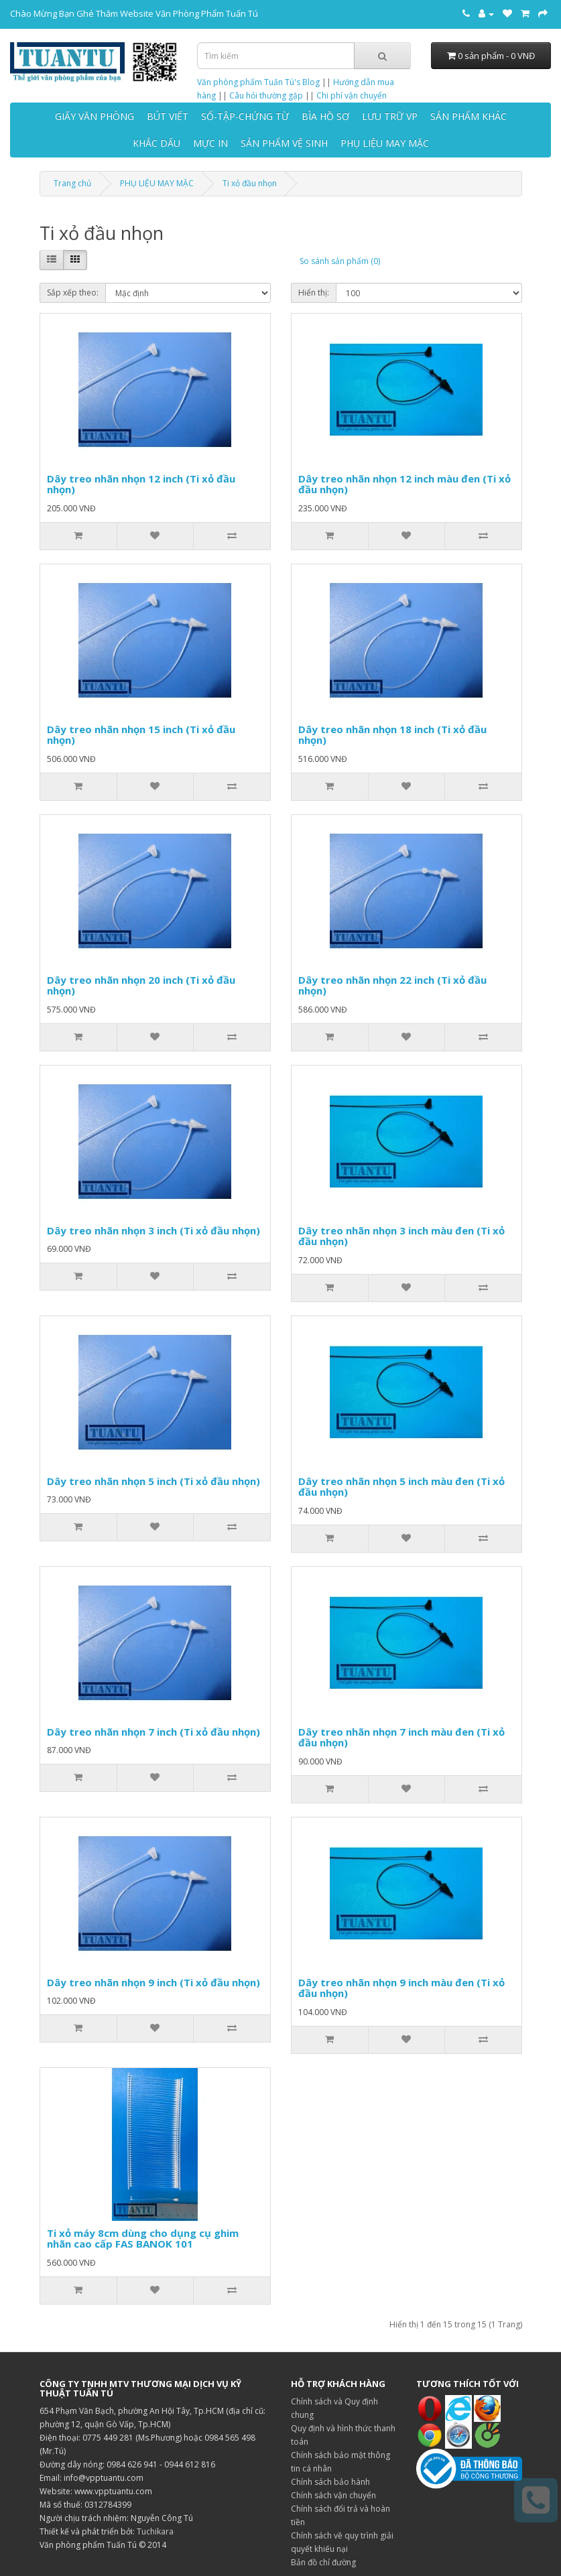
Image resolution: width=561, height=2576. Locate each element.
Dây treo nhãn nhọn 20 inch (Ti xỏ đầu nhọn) (141, 985)
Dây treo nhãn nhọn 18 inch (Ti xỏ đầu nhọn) (392, 734)
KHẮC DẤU (156, 143)
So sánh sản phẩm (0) (340, 261)
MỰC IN (210, 143)
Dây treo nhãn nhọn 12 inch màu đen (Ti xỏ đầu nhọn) (404, 484)
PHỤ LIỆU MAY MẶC (384, 143)
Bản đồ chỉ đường (323, 2562)
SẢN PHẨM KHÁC (468, 116)
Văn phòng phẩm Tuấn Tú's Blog (258, 82)
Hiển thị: (313, 292)
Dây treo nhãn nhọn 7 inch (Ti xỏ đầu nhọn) (153, 1731)
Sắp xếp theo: (73, 292)
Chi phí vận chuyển (351, 95)
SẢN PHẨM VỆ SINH (284, 143)
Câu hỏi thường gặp (266, 95)
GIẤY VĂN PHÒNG (94, 116)
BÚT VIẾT (167, 116)
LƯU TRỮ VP (390, 116)
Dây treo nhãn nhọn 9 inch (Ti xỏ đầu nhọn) (153, 1982)
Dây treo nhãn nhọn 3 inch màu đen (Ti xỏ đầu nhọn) (401, 1236)
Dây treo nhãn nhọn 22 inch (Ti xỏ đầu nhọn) (392, 985)
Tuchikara (155, 2531)
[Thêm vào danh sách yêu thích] (155, 536)
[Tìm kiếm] (382, 55)
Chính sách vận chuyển (333, 2495)
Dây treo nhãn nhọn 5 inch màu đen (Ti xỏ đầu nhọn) (401, 1486)
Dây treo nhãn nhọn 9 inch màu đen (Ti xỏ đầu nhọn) (401, 1988)
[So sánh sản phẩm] (231, 536)
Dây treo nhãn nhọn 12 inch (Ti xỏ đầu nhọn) (141, 484)
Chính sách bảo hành (330, 2482)
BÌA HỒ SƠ (325, 116)
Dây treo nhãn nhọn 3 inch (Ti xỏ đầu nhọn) (153, 1230)
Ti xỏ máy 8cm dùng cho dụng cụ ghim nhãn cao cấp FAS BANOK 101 (143, 2238)
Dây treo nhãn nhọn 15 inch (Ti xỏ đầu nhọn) (141, 734)
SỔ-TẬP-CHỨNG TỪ (245, 116)
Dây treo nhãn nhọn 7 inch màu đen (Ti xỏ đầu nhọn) (401, 1737)
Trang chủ (72, 183)
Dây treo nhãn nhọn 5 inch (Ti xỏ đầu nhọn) (153, 1481)
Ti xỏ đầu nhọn (250, 183)
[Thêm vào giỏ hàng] (78, 536)
